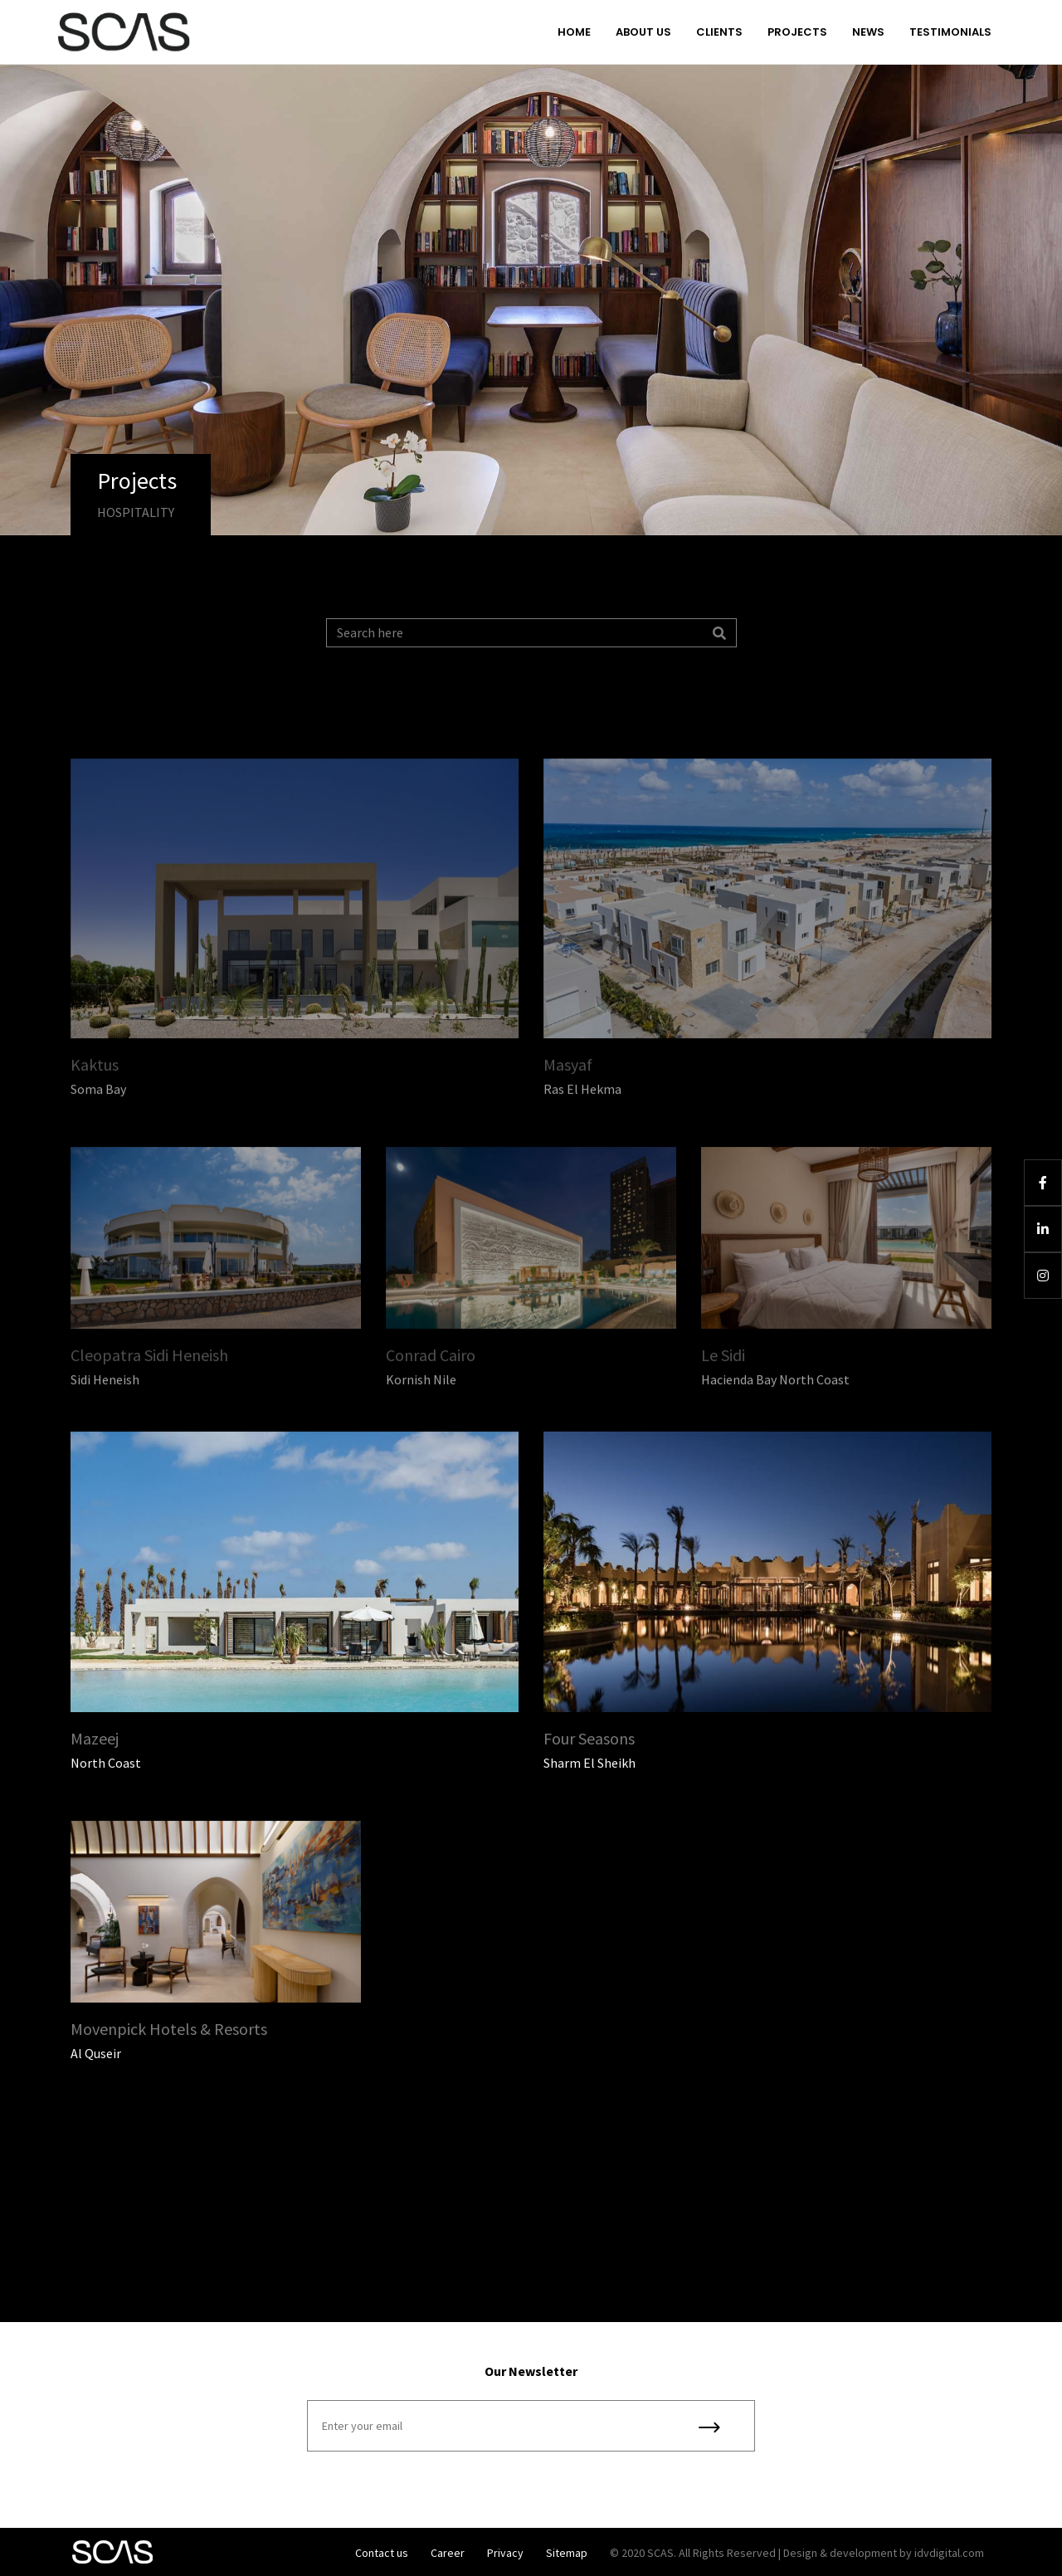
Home (574, 32)
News (868, 32)
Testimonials (950, 32)
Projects (797, 32)
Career (448, 2552)
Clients (719, 32)
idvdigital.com (949, 2552)
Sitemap (566, 2552)
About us (643, 32)
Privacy (505, 2552)
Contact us (381, 2552)
